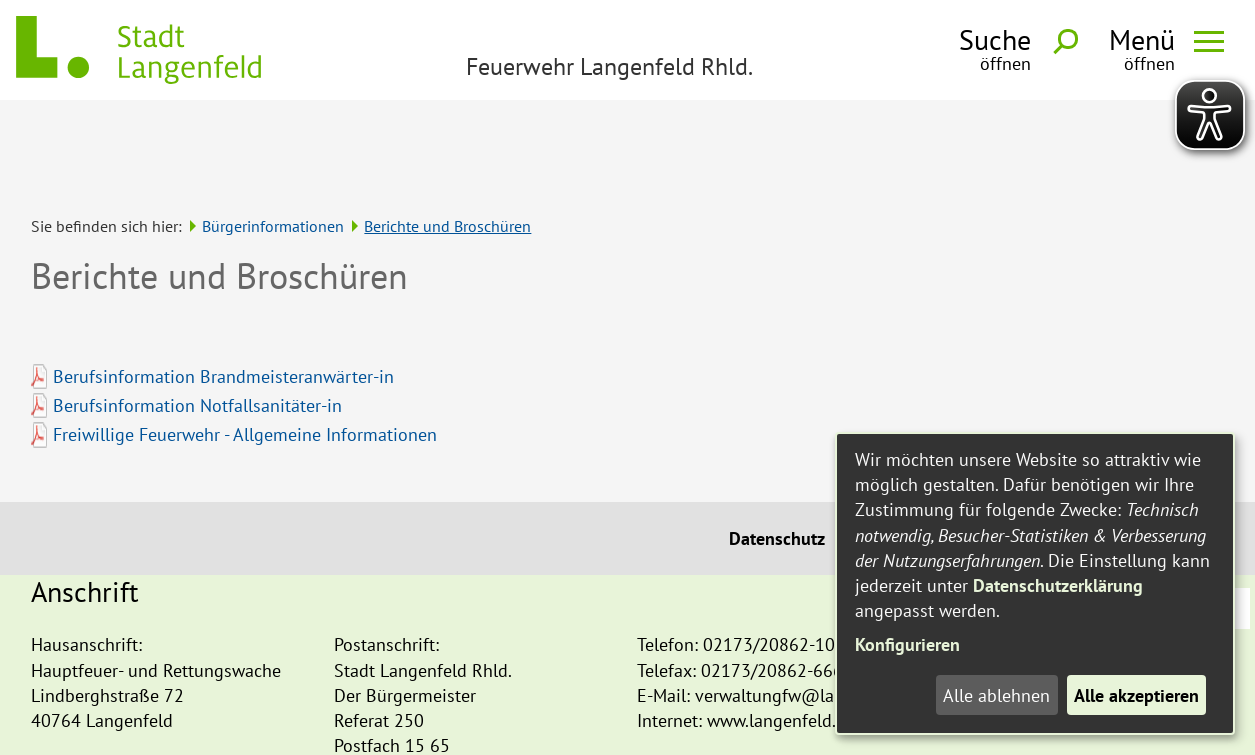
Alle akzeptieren (1136, 695)
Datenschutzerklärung (1058, 585)
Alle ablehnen (996, 695)
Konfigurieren (907, 644)
